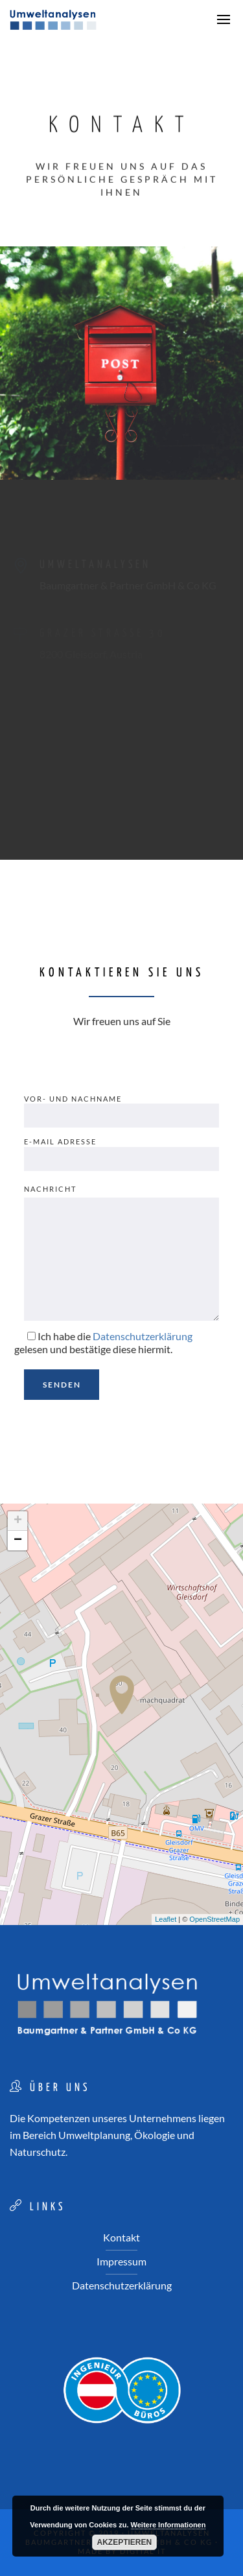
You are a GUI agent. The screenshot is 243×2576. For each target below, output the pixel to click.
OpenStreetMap (214, 1919)
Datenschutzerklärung (122, 2285)
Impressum (121, 2261)
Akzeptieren (124, 2542)
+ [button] (18, 1521)
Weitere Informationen (168, 2525)
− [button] (18, 1540)
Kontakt (121, 2237)
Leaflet (165, 1919)
